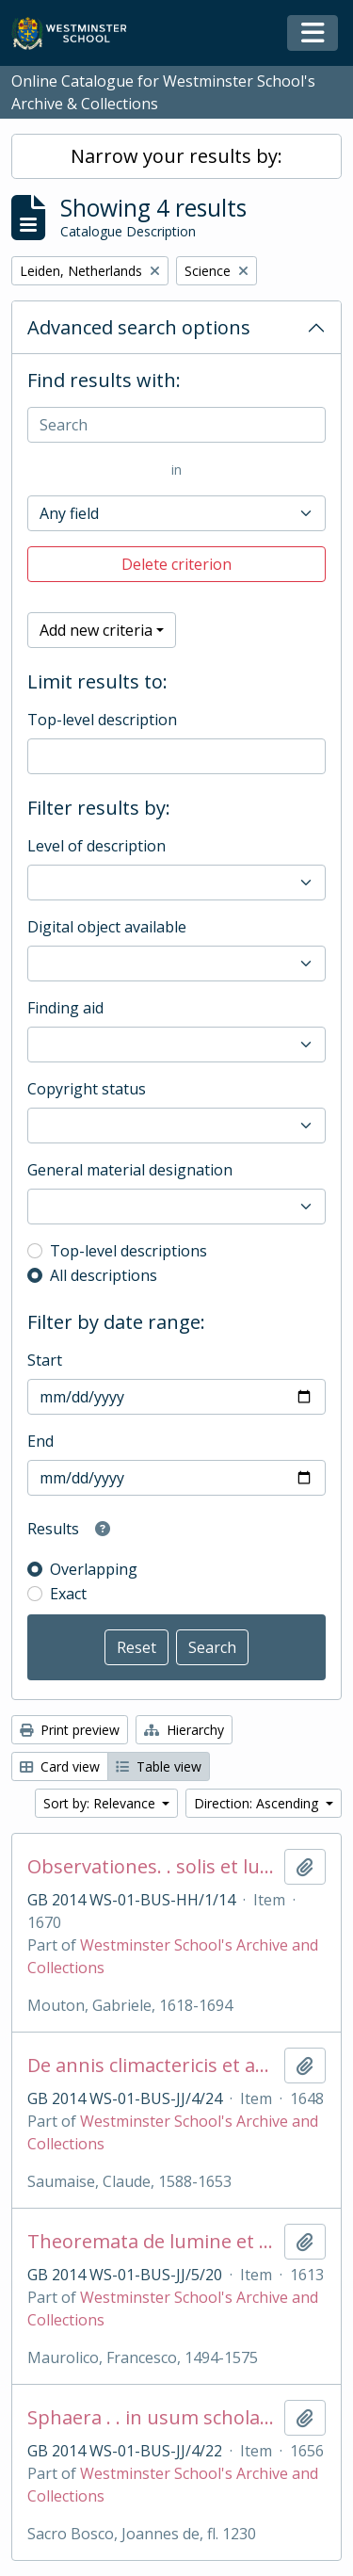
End (40, 1441)
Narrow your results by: (176, 156)
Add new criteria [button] (96, 630)
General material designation (130, 1169)
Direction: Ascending (258, 1803)
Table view (158, 1766)
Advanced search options (138, 327)
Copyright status (86, 1088)
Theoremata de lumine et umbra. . (152, 2241)
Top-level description (102, 719)
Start (44, 1360)
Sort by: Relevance (101, 1803)
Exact (68, 1593)
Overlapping (93, 1569)
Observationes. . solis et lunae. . (152, 1866)
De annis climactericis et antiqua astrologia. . (152, 2065)
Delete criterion (176, 564)
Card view (60, 1766)
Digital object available (106, 926)
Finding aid (65, 1007)
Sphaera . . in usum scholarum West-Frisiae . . (152, 2417)
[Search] (176, 425)
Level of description (96, 845)
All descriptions (103, 1275)
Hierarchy (184, 1730)
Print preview (70, 1730)
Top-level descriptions (128, 1250)
